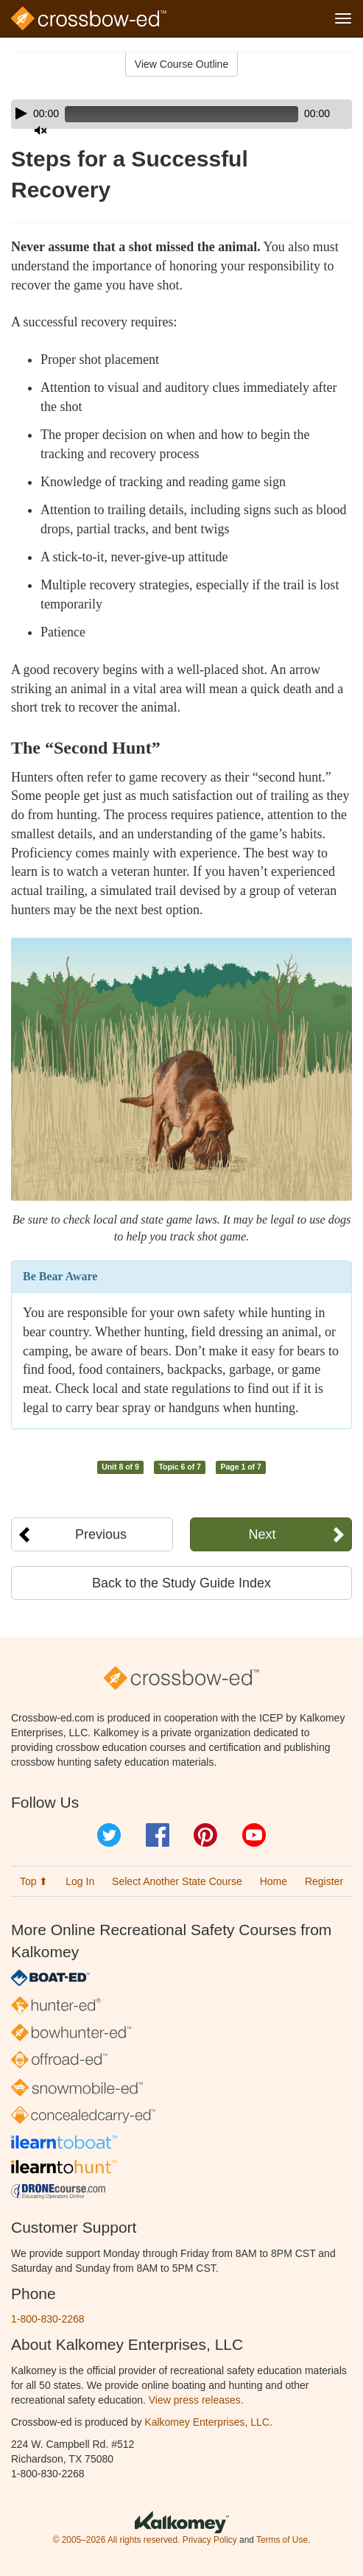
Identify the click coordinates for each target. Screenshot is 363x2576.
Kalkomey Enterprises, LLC (206, 2422)
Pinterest (205, 1835)
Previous (101, 1534)
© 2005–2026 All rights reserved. (116, 2540)
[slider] (181, 114)
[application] (181, 114)
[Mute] (40, 130)
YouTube (254, 1835)
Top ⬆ (34, 1881)
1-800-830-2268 (48, 2319)
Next (262, 1534)
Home (273, 1881)
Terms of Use (282, 2540)
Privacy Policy (210, 2540)
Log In (80, 1881)
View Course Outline (181, 64)
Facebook (157, 1835)
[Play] (21, 113)
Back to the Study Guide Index (181, 1583)
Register (324, 1881)
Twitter (109, 1835)
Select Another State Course (177, 1881)
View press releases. (196, 2400)
